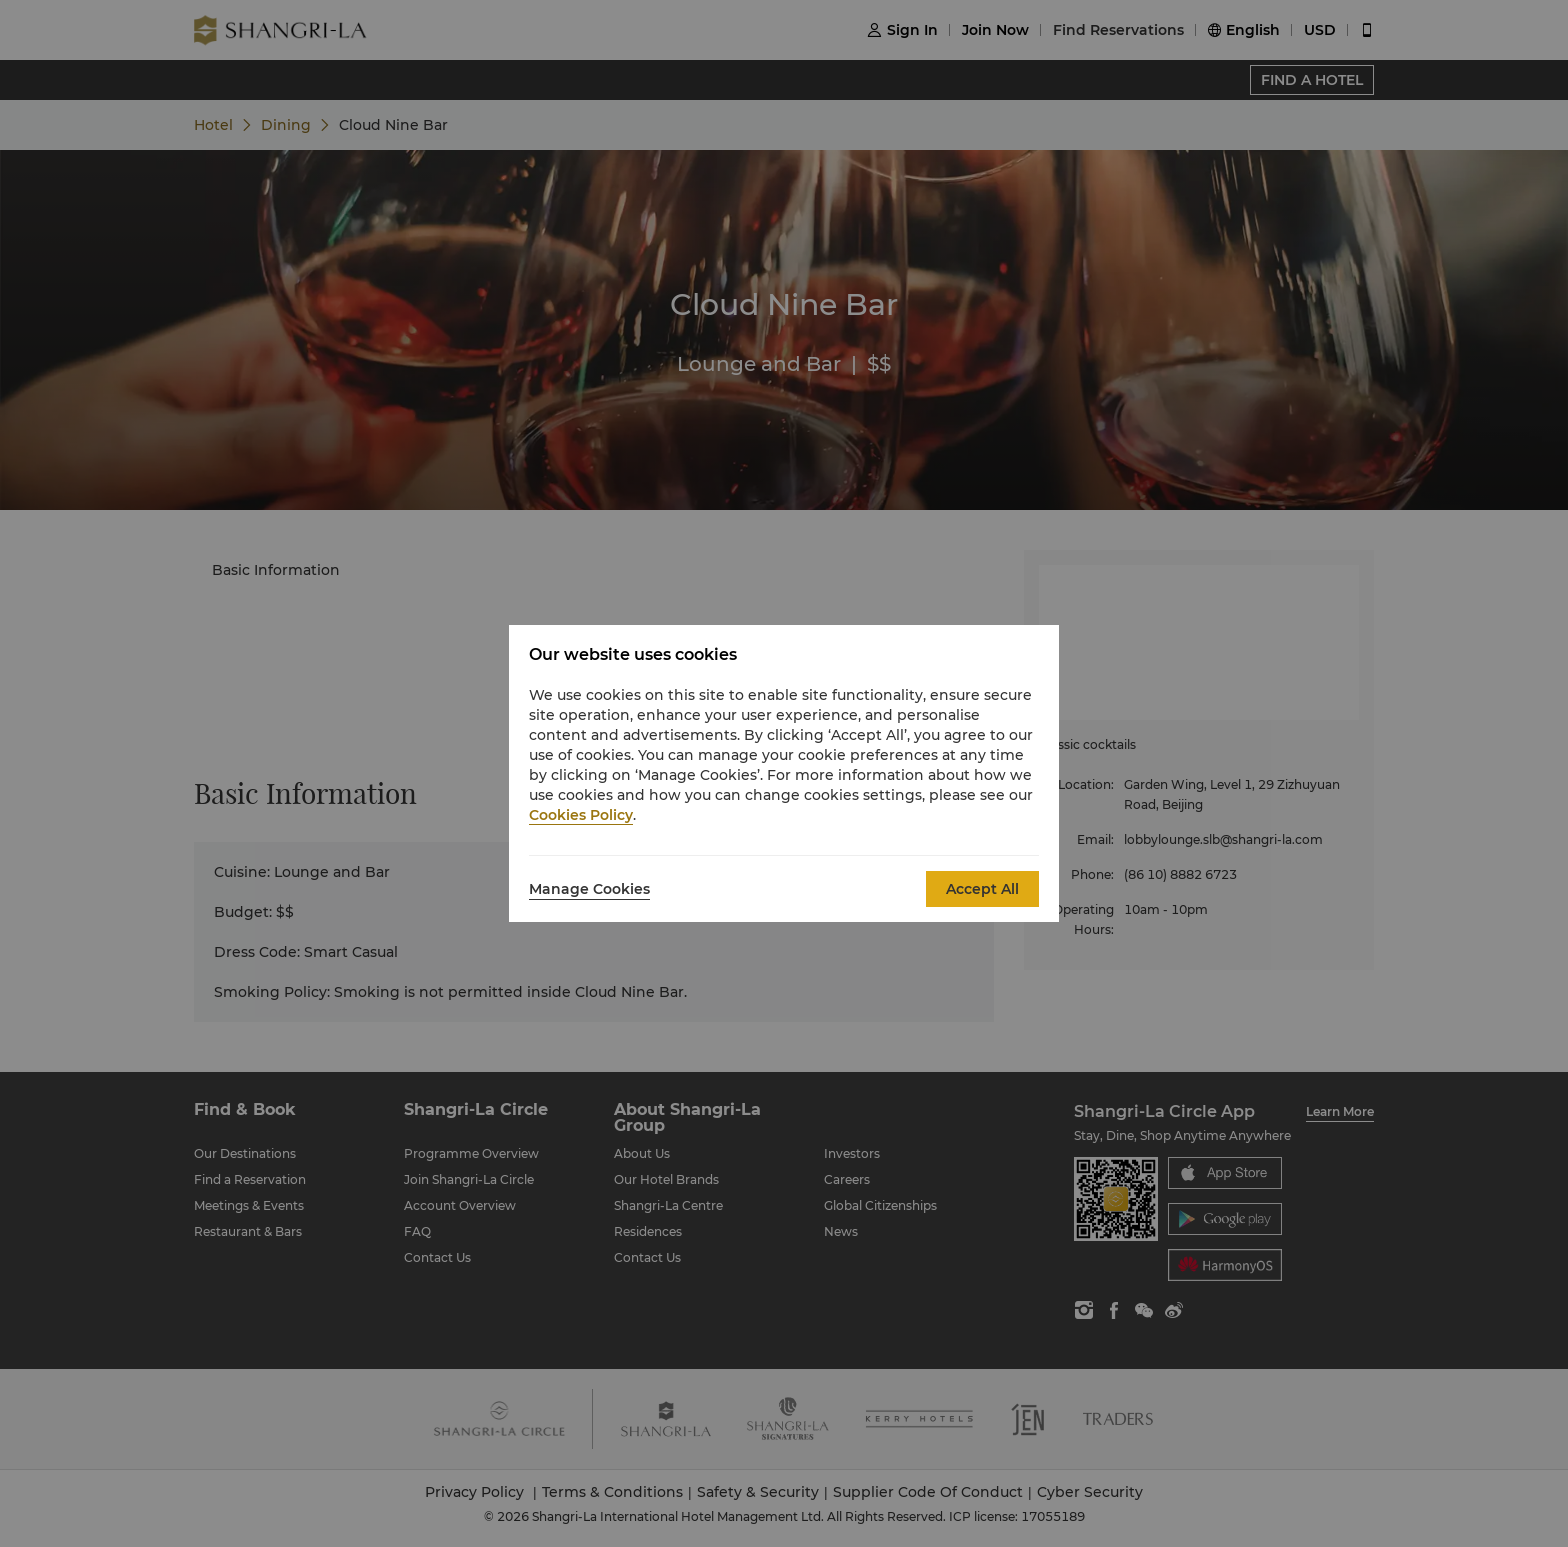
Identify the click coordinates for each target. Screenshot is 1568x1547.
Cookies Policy (581, 815)
